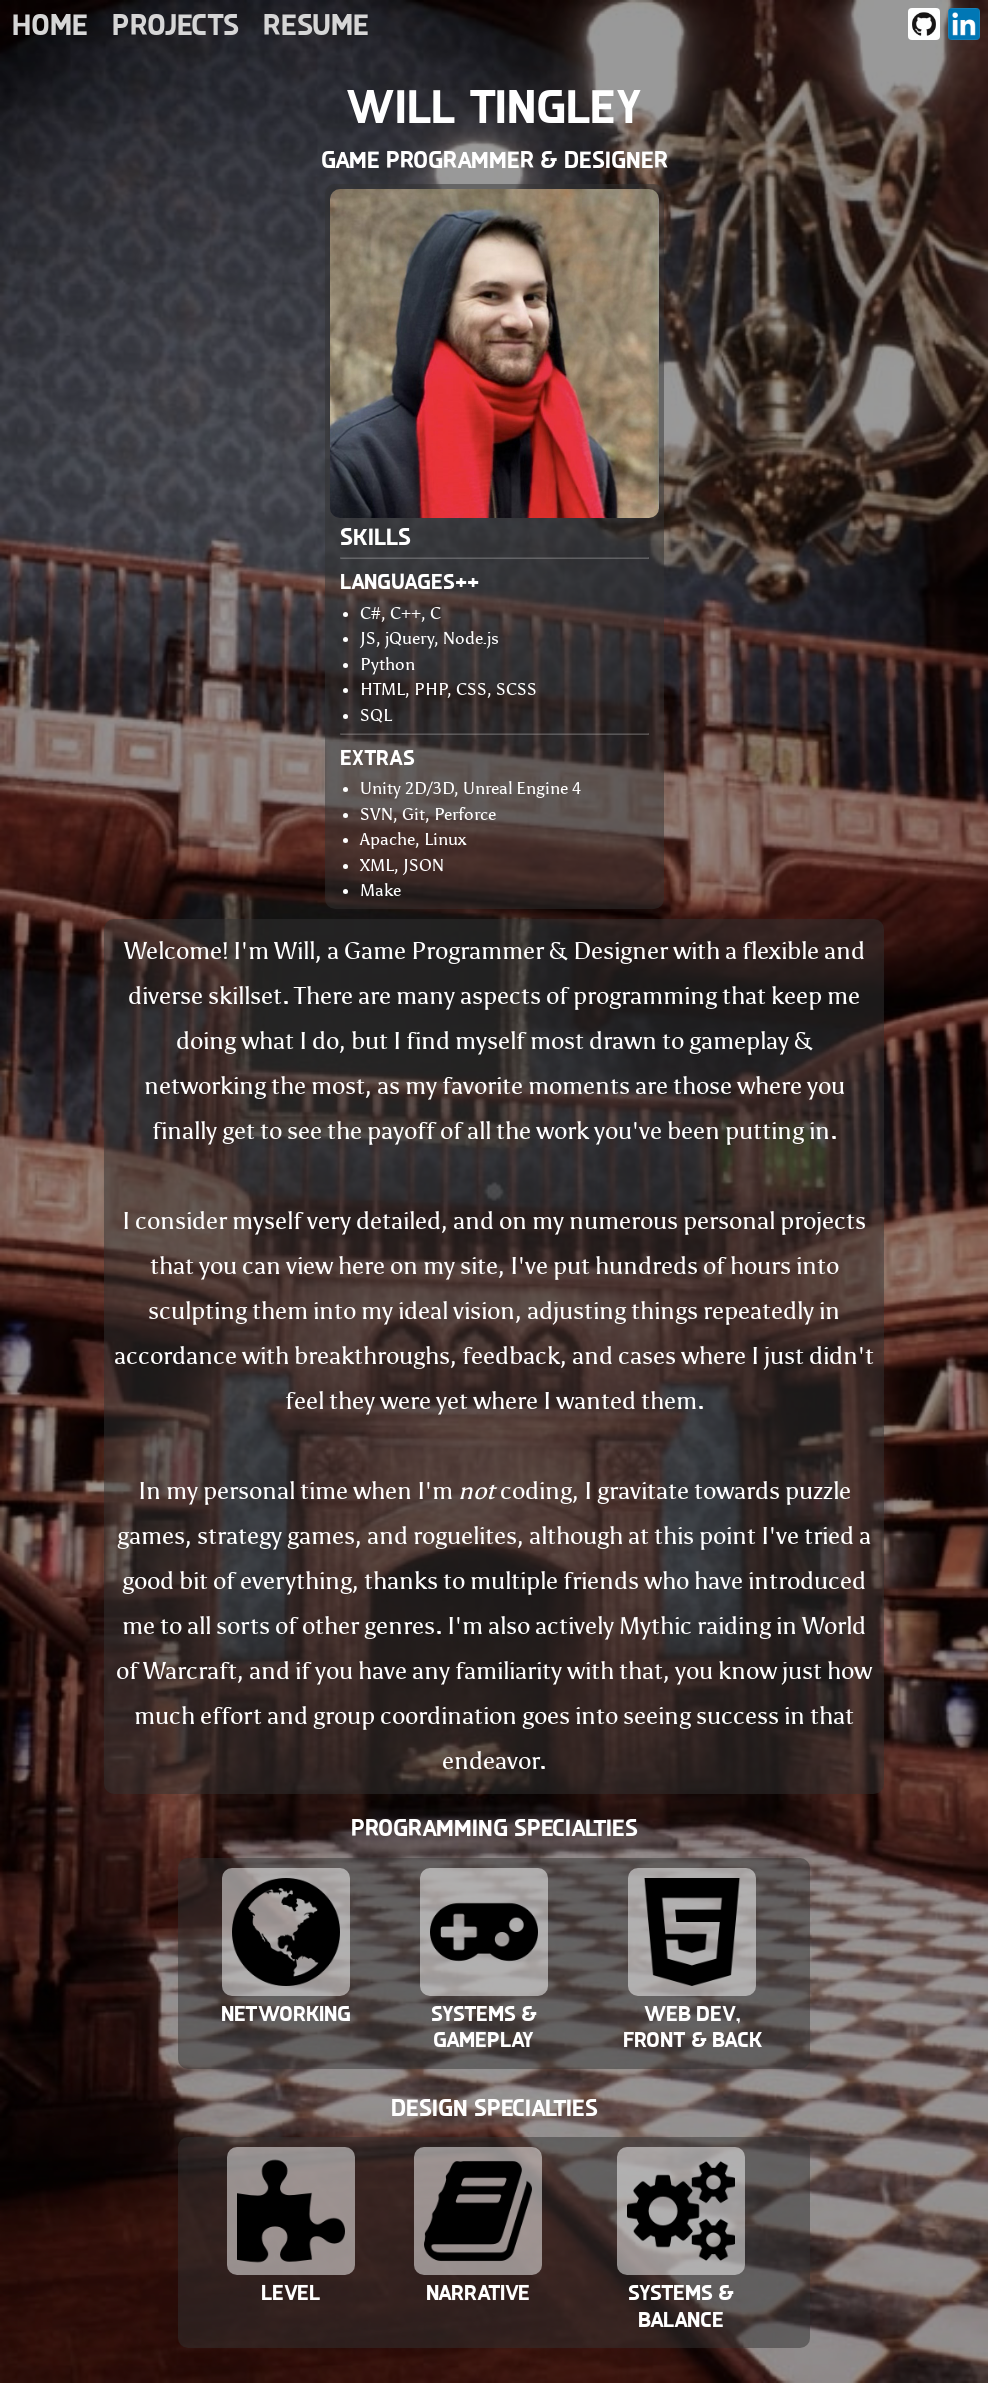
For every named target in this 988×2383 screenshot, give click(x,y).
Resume (316, 24)
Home (50, 24)
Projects (175, 24)
